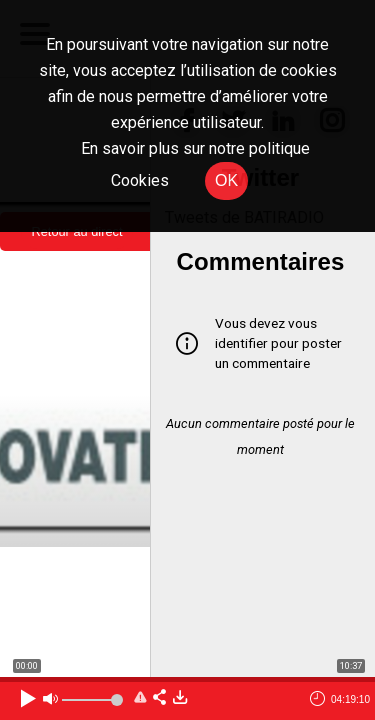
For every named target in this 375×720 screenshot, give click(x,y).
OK (226, 180)
